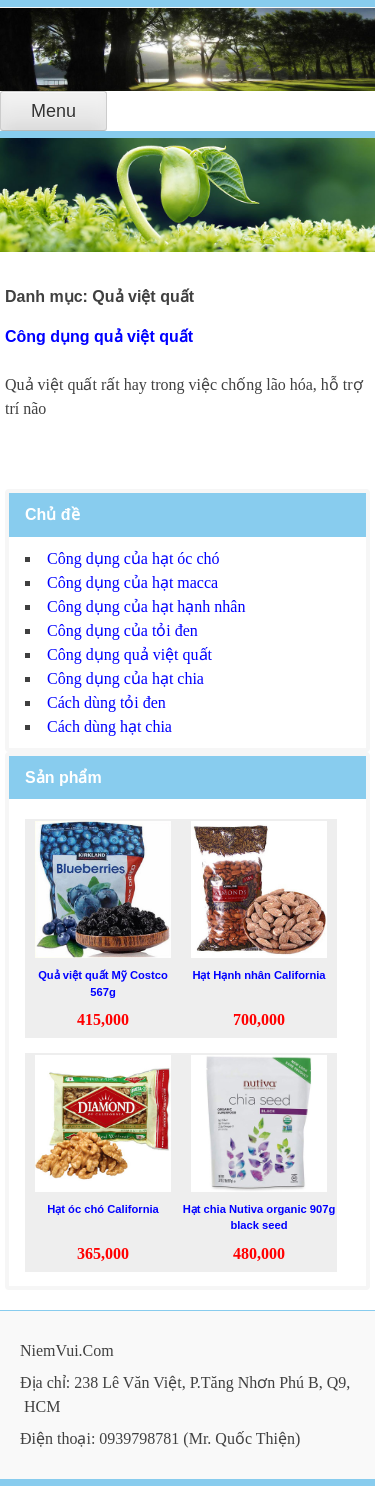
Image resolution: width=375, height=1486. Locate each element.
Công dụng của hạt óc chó (133, 558)
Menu (53, 111)
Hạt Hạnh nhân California (258, 975)
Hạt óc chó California (103, 1209)
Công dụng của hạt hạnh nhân (146, 606)
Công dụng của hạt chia (125, 678)
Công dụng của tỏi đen (122, 630)
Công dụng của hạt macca (132, 582)
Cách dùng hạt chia (109, 726)
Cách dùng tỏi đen (106, 702)
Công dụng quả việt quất (99, 336)
